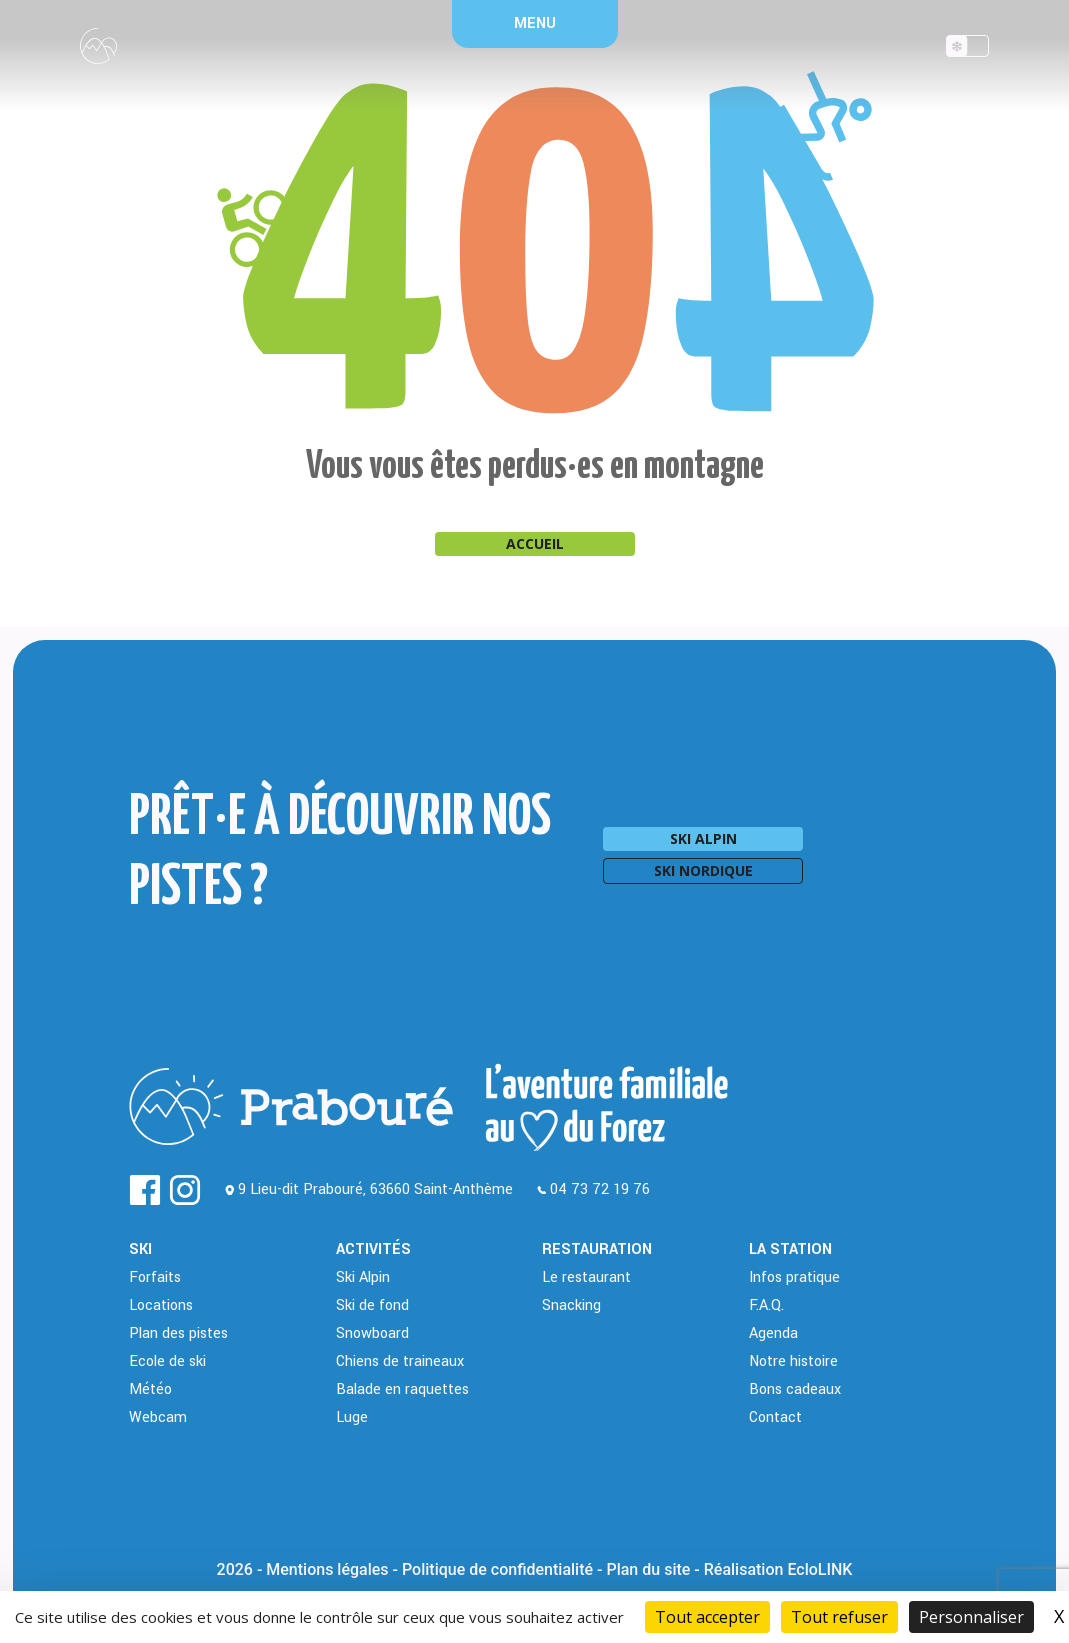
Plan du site (648, 1569)
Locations (161, 1305)
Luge (352, 1417)
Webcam (158, 1417)
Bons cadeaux (795, 1389)
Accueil (535, 543)
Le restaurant (586, 1277)
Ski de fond (372, 1305)
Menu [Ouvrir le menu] (535, 23)
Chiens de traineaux (400, 1361)
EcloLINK (819, 1569)
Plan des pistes (178, 1333)
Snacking (571, 1305)
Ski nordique (703, 870)
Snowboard (372, 1333)
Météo (150, 1389)
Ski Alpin (363, 1277)
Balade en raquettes (402, 1389)
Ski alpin (703, 838)
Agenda (773, 1333)
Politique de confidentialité (497, 1569)
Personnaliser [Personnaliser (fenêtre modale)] (971, 1617)
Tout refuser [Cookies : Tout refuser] (839, 1617)
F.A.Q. (766, 1305)
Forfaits (155, 1277)
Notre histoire (793, 1361)
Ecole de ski (167, 1361)
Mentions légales (327, 1569)
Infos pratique (794, 1277)
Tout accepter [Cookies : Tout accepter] (707, 1617)
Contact (775, 1417)
